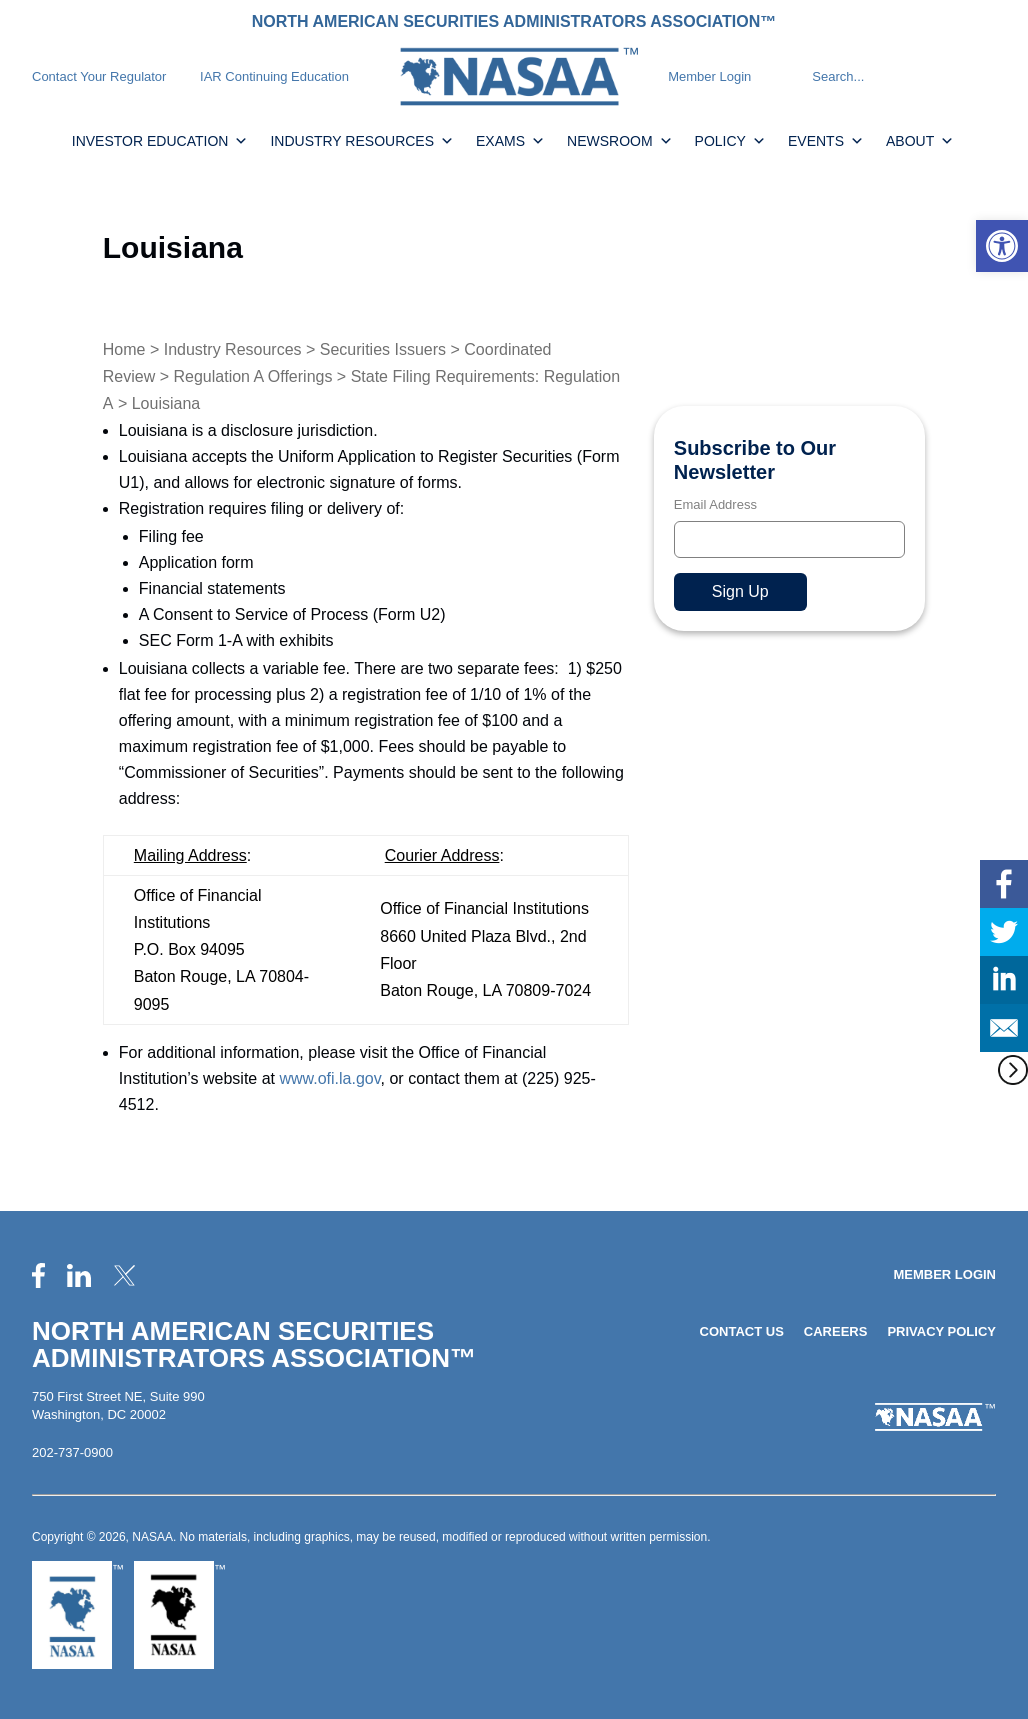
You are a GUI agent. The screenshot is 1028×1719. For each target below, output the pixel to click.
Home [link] (124, 349)
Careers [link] (836, 1331)
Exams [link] (510, 141)
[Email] (789, 539)
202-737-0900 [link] (72, 1452)
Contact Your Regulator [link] (99, 76)
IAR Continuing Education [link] (274, 76)
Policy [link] (730, 141)
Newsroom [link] (620, 141)
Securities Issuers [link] (383, 349)
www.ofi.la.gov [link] (329, 1078)
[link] (1002, 246)
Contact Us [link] (742, 1331)
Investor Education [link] (160, 141)
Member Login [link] (709, 76)
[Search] (794, 77)
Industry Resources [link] (362, 141)
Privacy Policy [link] (941, 1331)
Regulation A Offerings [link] (253, 376)
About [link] (920, 141)
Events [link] (826, 141)
